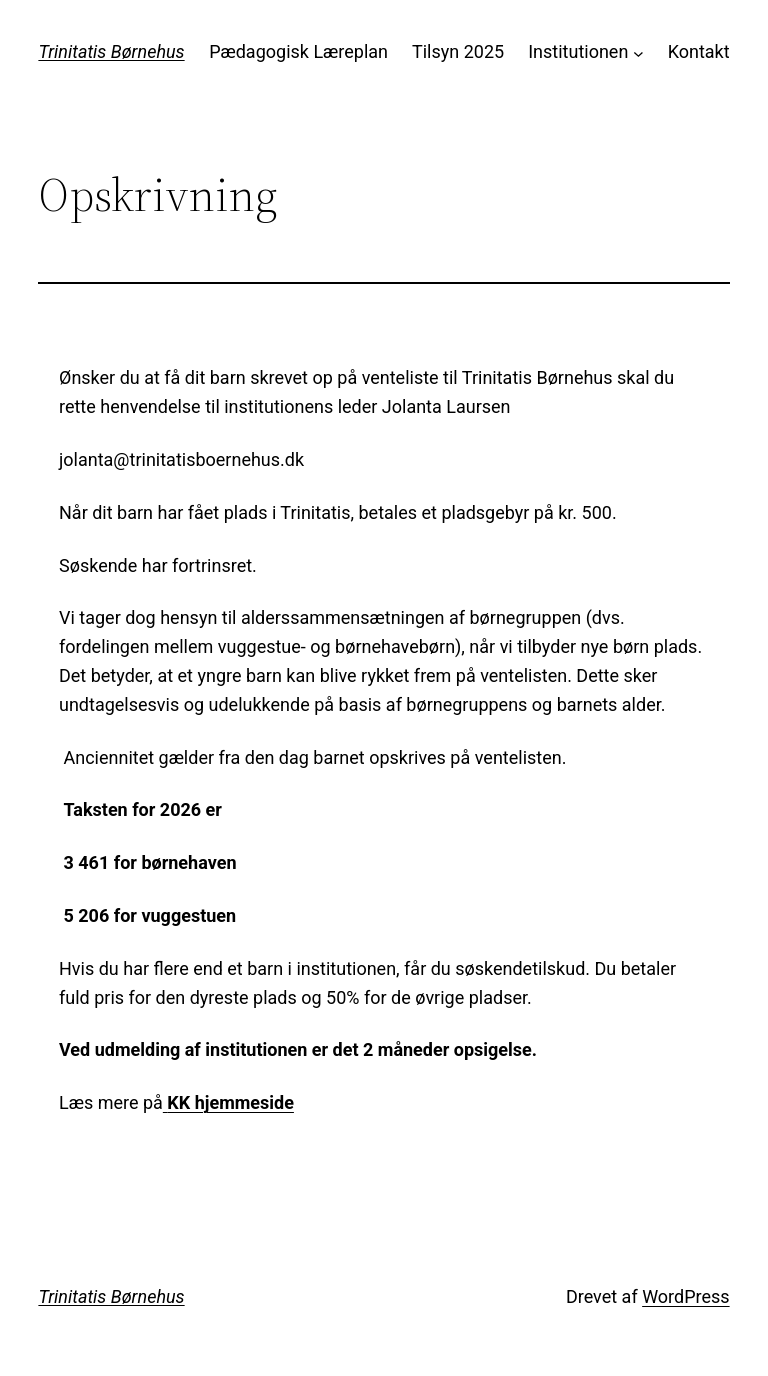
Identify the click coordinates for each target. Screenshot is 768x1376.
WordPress (685, 1296)
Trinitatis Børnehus (111, 51)
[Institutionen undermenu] (638, 52)
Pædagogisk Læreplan (298, 51)
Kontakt (699, 51)
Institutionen (578, 51)
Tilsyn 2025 (458, 51)
